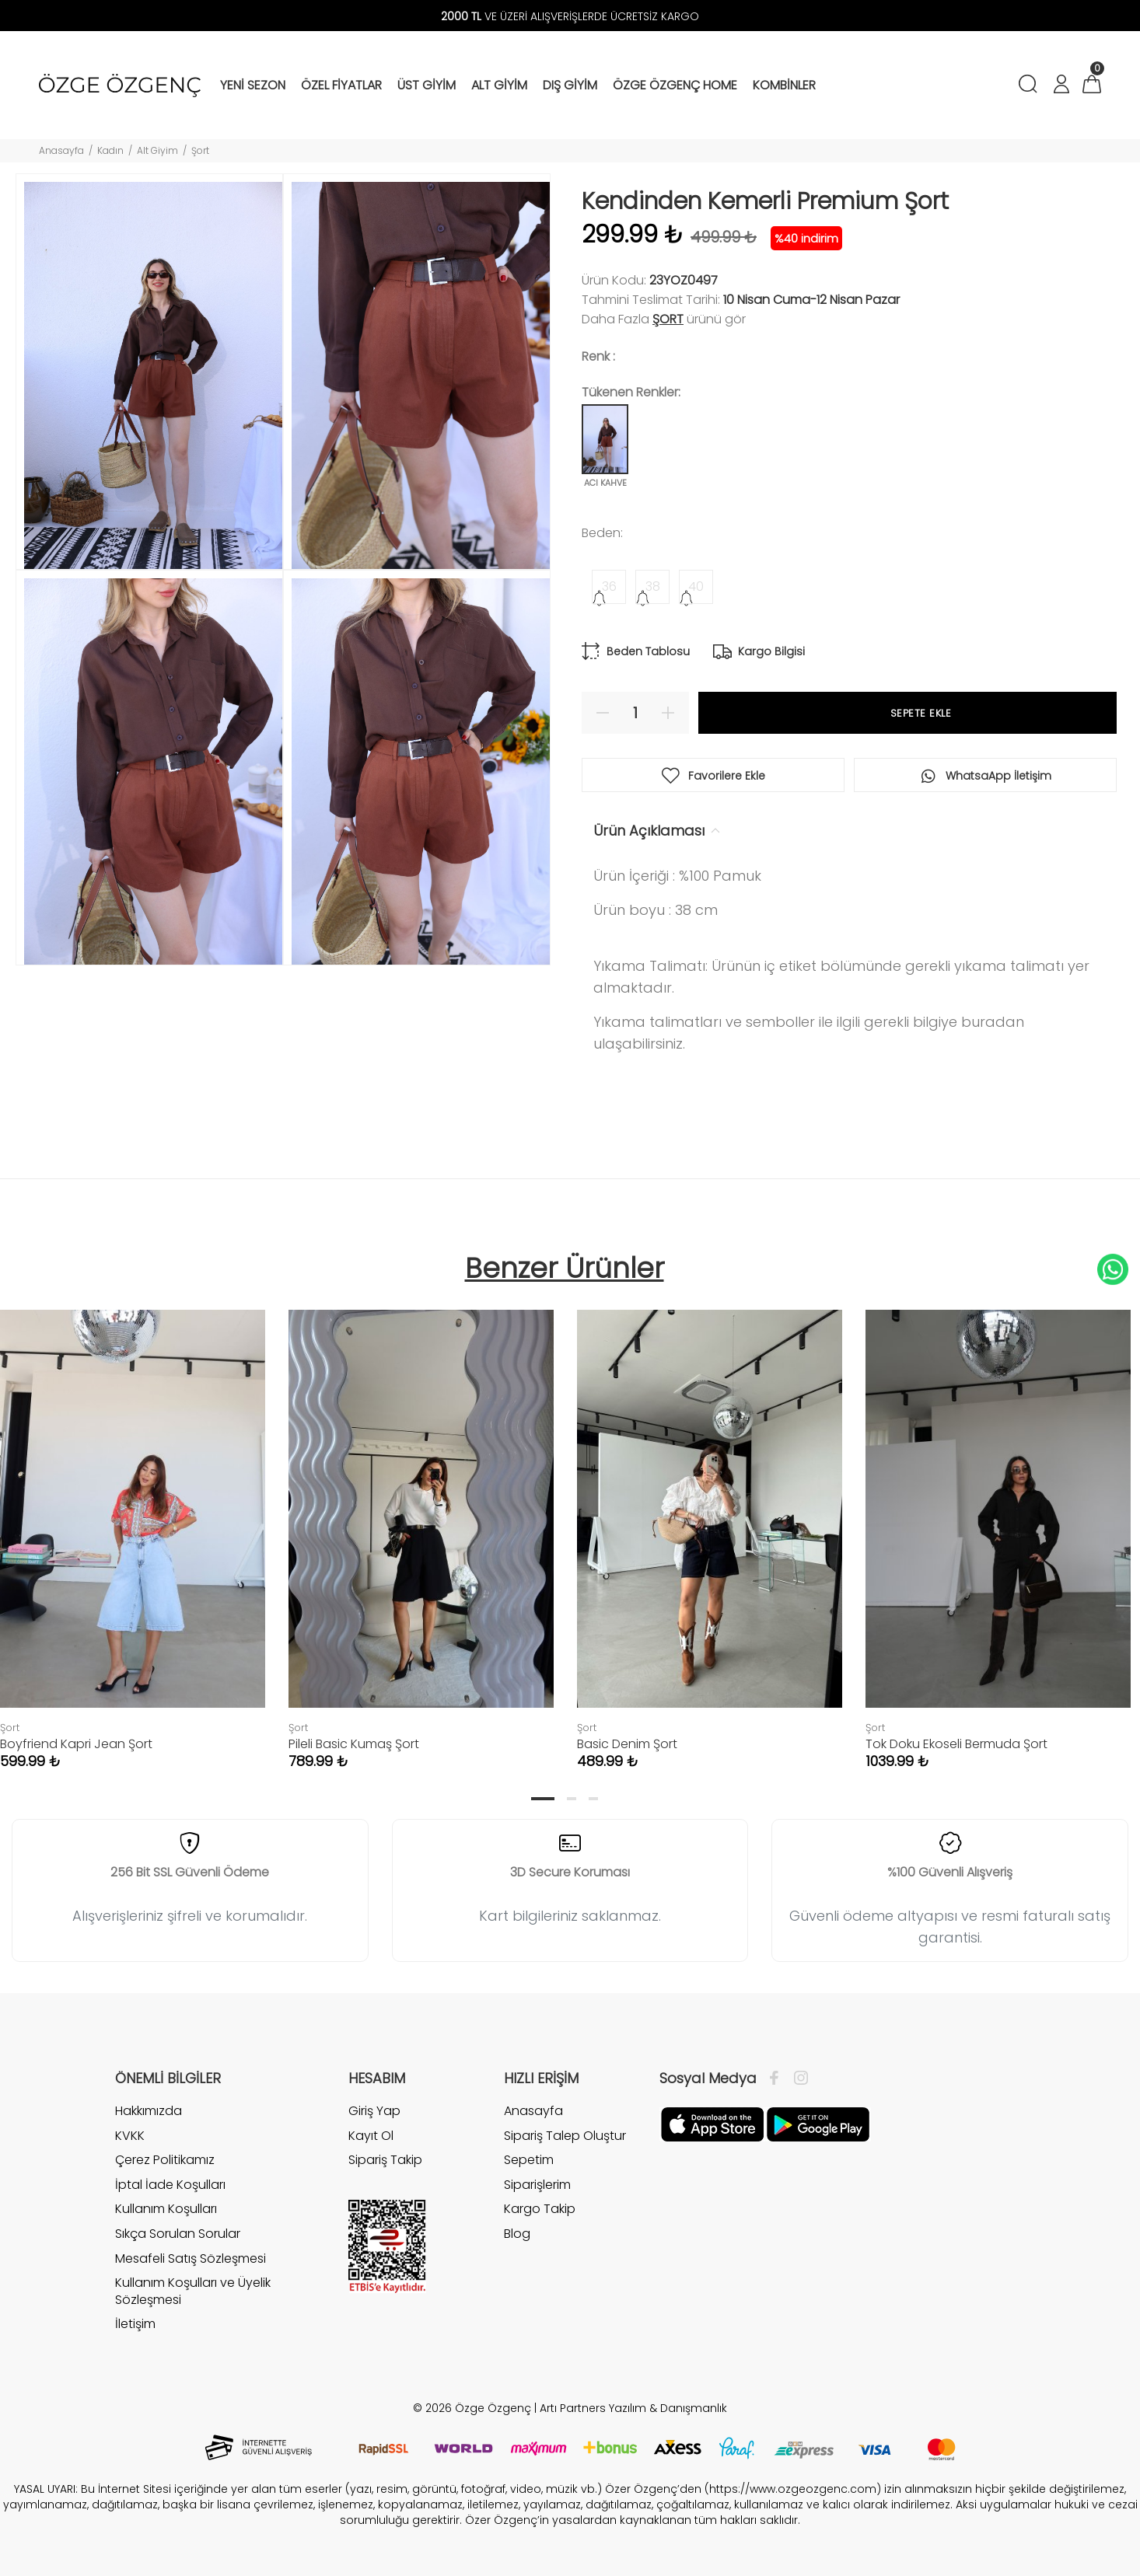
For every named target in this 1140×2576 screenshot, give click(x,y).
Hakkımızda (148, 2111)
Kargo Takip (539, 2209)
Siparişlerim (537, 2185)
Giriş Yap (374, 2111)
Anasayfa (61, 150)
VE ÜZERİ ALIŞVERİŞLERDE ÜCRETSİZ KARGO (570, 16)
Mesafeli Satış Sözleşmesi (190, 2258)
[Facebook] (778, 2078)
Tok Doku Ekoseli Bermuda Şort (956, 1744)
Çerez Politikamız (165, 2160)
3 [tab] (593, 1798)
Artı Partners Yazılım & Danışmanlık (633, 2408)
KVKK (130, 2136)
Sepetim (529, 2160)
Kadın (110, 150)
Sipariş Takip (385, 2160)
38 (652, 586)
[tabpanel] (421, 1524)
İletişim (135, 2324)
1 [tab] (542, 1798)
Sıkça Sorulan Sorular (177, 2234)
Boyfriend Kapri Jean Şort (76, 1744)
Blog (517, 2234)
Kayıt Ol (370, 2136)
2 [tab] (571, 1798)
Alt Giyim (157, 150)
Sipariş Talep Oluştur (565, 2136)
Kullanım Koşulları (166, 2209)
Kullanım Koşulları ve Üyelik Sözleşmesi (193, 2291)
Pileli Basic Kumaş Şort (353, 1744)
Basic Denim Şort (627, 1744)
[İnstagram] (797, 2078)
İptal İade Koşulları (170, 2185)
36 (609, 586)
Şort (200, 150)
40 (696, 586)
